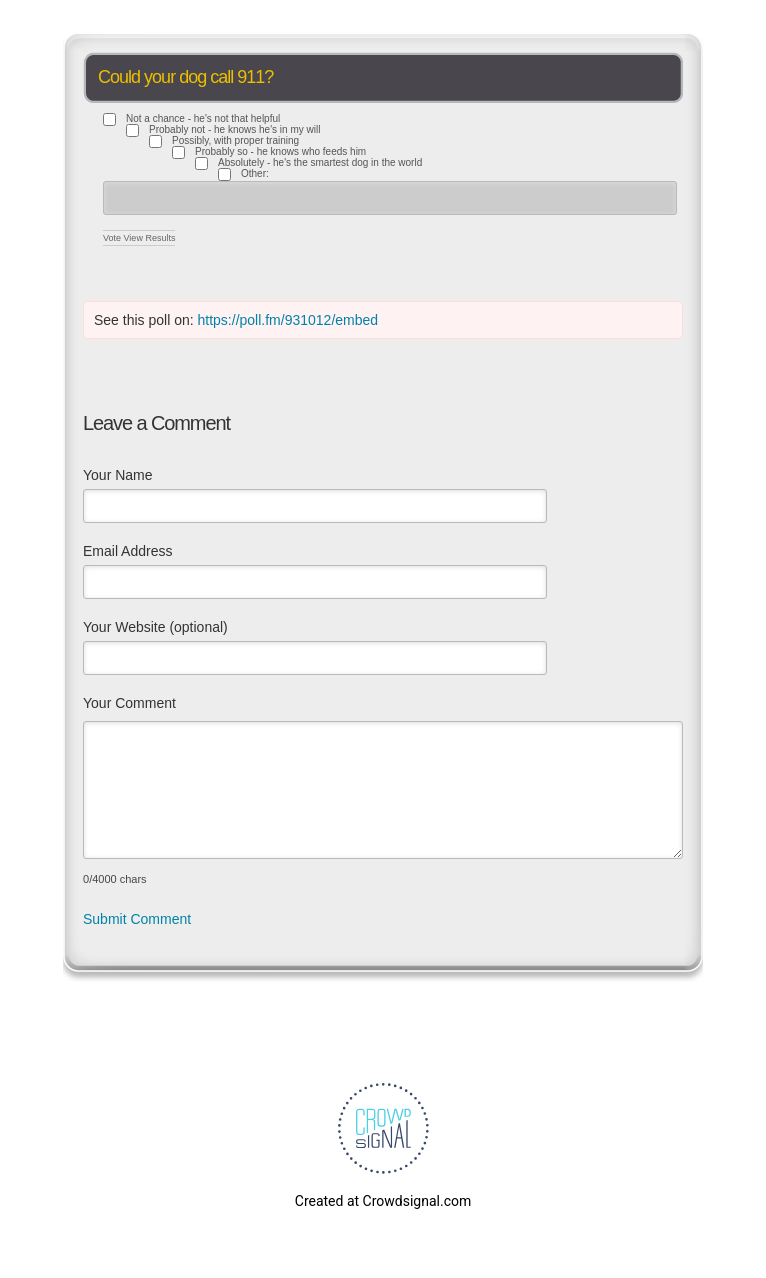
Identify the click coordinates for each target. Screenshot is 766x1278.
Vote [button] (113, 238)
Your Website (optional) (155, 627)
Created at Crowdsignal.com (383, 1201)
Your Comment (129, 703)
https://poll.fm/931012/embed (288, 320)
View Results (150, 238)
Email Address (127, 551)
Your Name (118, 475)
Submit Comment (137, 919)
